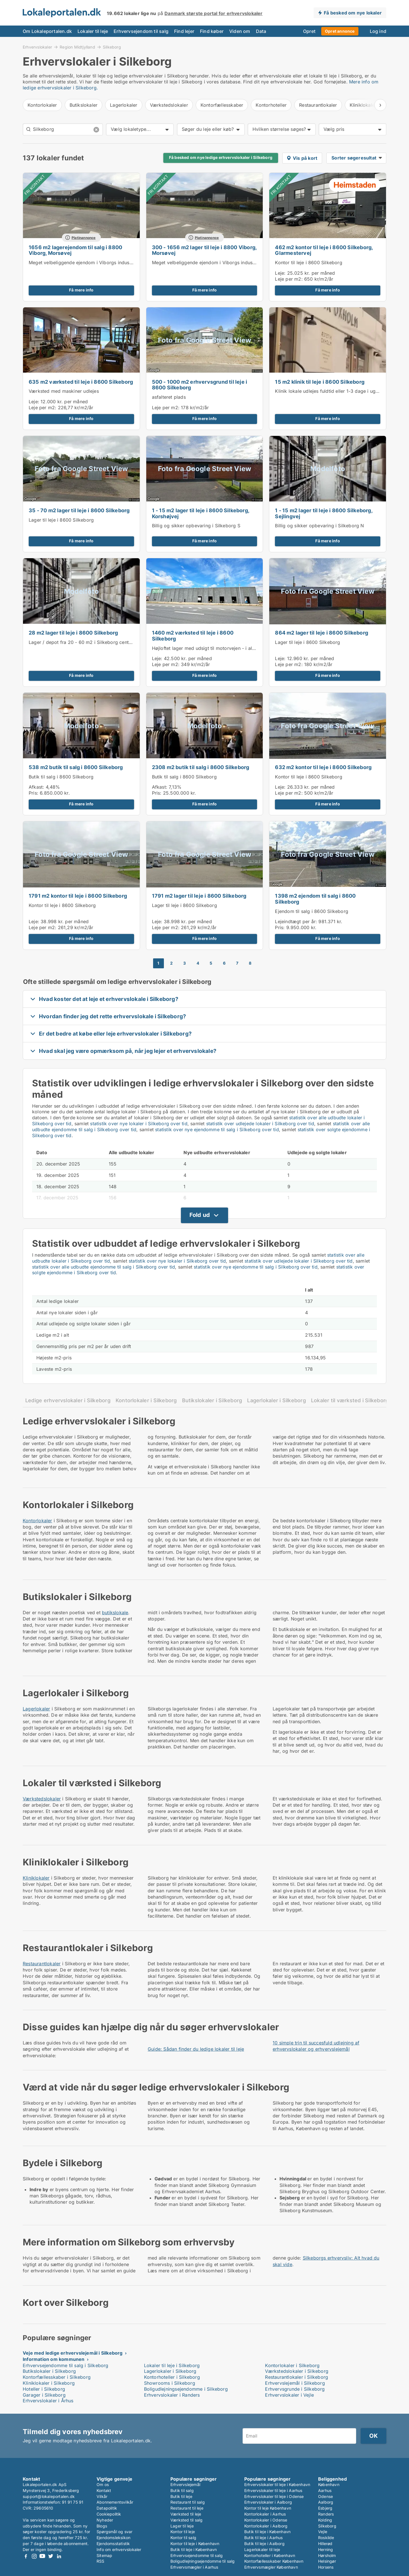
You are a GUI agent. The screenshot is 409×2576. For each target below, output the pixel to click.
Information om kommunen (54, 2359)
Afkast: (36, 787)
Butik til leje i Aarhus (263, 2537)
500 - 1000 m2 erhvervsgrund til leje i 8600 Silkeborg (199, 385)
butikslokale (115, 1612)
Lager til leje (182, 2525)
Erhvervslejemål (185, 2484)
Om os (103, 2484)
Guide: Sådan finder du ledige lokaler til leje (196, 2049)
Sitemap (104, 2555)
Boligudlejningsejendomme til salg (202, 2561)
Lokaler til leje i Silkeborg (172, 2365)
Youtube (42, 2556)
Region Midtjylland (77, 47)
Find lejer (184, 31)
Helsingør (327, 2561)
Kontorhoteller (271, 105)
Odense (325, 2496)
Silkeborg (112, 47)
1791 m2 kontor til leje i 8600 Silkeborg (78, 896)
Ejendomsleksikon (113, 2537)
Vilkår (102, 2496)
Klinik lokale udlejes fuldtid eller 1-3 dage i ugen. (328, 391)
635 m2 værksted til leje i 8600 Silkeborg (81, 382)
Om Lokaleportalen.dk (47, 31)
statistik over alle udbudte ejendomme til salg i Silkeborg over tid (103, 1267)
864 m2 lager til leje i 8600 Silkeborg (321, 633)
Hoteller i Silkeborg (44, 2389)
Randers (326, 2514)
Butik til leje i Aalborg (264, 2543)
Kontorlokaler (42, 105)
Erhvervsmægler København (271, 2567)
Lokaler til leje (93, 31)
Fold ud (199, 1215)
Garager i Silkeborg (44, 2395)
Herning (325, 2549)
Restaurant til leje (186, 2508)
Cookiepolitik (109, 2514)
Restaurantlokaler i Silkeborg (296, 2377)
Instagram (34, 2556)
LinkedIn (59, 2556)
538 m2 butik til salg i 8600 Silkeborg (76, 767)
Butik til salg (182, 2490)
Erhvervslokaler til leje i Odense (274, 2496)
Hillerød (325, 2543)
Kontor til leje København (267, 2508)
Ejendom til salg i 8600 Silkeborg (311, 911)
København (328, 2484)
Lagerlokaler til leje (262, 2549)
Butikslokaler (84, 105)
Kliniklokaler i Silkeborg (49, 2383)
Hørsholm (327, 2555)
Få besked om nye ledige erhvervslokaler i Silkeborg (220, 157)
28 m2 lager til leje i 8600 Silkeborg (73, 633)
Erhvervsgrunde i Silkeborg (295, 2389)
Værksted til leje (185, 2514)
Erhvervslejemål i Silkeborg (295, 2383)
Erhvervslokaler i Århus (48, 2400)
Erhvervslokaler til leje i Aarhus (273, 2490)
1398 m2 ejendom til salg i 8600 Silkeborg (315, 899)
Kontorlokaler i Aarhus (265, 2514)
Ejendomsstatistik (113, 2543)
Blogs (102, 2525)
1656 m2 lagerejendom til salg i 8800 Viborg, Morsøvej (75, 250)
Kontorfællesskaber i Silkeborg (57, 2377)
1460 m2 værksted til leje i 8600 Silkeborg (192, 636)
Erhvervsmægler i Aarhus (194, 2567)
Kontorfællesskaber (222, 105)
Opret (309, 31)
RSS (101, 2561)
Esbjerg (325, 2508)
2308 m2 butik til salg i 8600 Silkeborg (200, 767)
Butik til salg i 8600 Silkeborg (61, 777)
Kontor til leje (182, 2531)
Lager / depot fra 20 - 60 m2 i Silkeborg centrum (83, 642)
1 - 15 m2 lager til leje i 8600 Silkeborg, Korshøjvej (200, 513)
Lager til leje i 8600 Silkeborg (61, 520)
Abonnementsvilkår (115, 2502)
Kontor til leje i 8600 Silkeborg (308, 262)
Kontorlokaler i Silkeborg (146, 1400)
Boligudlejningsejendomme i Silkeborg (186, 2389)
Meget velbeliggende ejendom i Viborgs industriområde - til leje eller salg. (110, 262)
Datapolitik (107, 2508)
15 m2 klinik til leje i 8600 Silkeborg (319, 382)
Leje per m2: (288, 279)
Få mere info (81, 290)
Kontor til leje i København (194, 2543)
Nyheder (105, 2520)
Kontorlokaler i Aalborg (266, 2525)
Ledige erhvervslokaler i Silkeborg (67, 1400)
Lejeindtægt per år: (296, 921)
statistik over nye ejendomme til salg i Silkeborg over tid (217, 1129)
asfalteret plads (169, 397)
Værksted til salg (186, 2520)
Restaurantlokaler (318, 105)
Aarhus (324, 2490)
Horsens (325, 2567)
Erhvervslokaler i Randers (172, 2395)
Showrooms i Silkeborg (169, 2383)
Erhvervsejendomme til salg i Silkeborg (65, 2365)
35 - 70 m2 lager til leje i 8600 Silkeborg (79, 510)
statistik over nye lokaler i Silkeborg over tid (138, 1123)
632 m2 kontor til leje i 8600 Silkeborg (323, 767)
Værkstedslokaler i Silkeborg (296, 2371)
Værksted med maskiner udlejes (64, 391)
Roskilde (326, 2537)
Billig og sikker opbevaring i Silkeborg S (196, 525)
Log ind (378, 31)
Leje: (280, 273)
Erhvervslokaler (37, 47)
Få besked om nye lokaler (353, 13)
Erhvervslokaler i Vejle (289, 2395)
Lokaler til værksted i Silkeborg (350, 1400)
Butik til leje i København (193, 2549)
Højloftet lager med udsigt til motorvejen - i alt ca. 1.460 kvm (219, 648)
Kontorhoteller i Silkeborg (172, 2377)
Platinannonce (84, 238)
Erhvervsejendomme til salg (196, 2555)
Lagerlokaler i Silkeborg (276, 1400)
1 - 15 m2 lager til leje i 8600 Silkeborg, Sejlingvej (323, 513)
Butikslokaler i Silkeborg (212, 1400)
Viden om (239, 31)
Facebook (26, 2556)
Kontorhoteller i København (269, 2555)
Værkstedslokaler (169, 105)
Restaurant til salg (187, 2502)
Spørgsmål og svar (114, 2531)
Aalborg (325, 2502)
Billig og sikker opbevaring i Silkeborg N (319, 525)
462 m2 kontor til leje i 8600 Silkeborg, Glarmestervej (324, 250)
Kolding (325, 2520)
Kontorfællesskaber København (274, 2561)
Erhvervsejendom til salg (141, 31)
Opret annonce (340, 31)
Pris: (34, 793)
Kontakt (104, 2490)
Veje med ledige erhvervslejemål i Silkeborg (73, 2353)
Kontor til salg (183, 2537)
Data (261, 31)
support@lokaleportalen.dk (49, 2496)
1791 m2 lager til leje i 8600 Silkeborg (199, 896)
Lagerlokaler (123, 105)
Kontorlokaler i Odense (265, 2520)
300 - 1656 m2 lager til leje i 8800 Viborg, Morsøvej (204, 250)
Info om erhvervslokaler (119, 2549)
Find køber (212, 31)
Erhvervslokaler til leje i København (277, 2484)
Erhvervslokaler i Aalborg (268, 2502)
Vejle (322, 2531)
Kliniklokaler (36, 1878)
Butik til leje (181, 2496)
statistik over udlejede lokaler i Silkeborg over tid (260, 1123)
